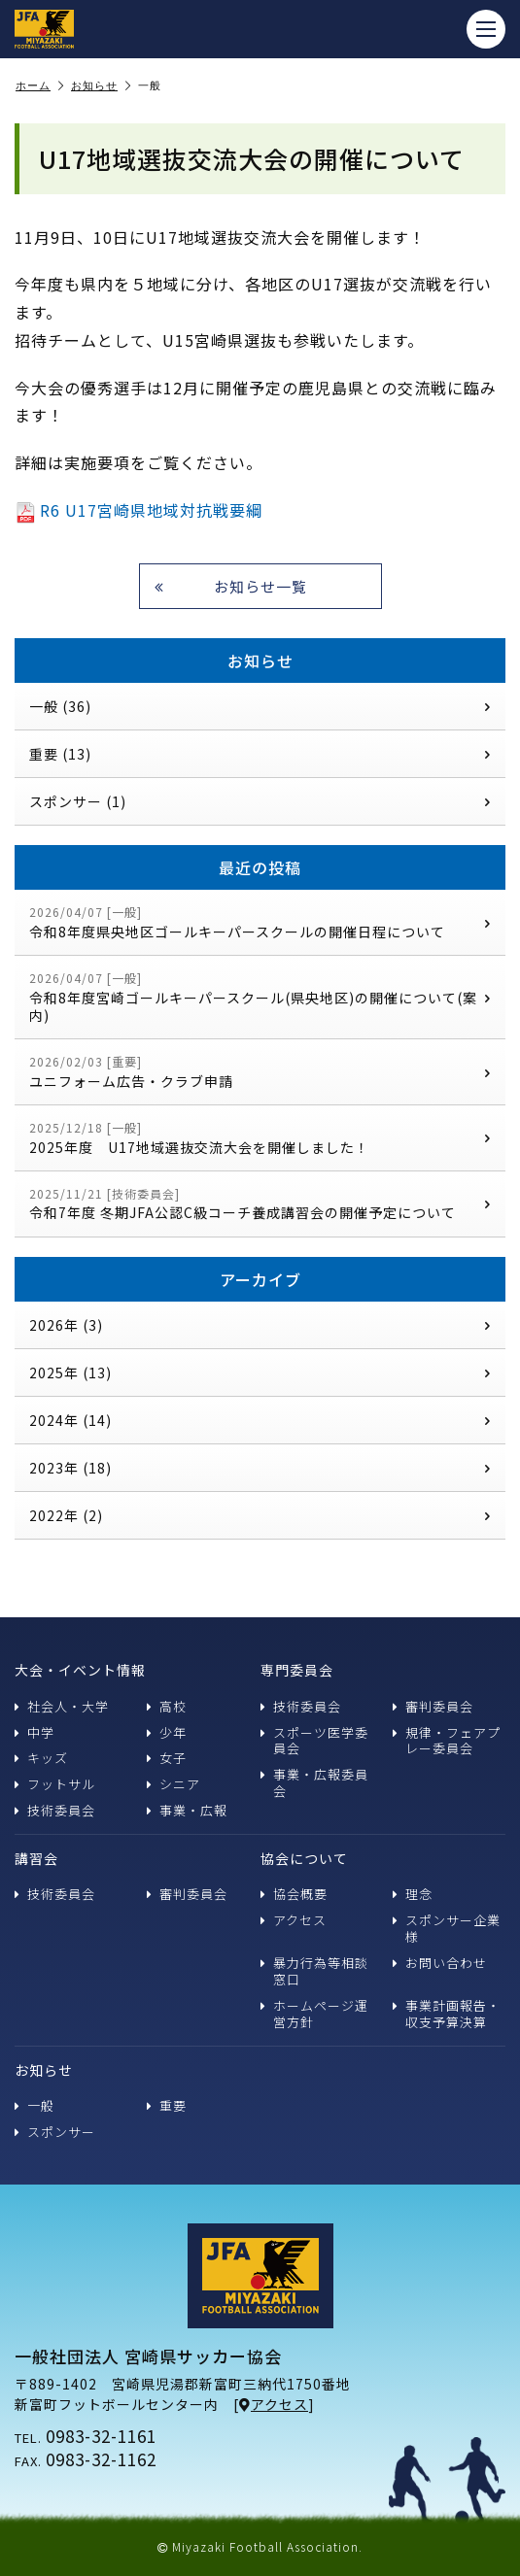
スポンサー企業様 (447, 1928)
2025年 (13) (260, 1372)
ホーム (40, 86)
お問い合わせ (440, 1962)
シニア (173, 1784)
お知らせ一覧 (231, 586)
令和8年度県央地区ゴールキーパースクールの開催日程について (260, 922)
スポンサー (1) (260, 801)
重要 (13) (260, 753)
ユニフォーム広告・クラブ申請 (260, 1072)
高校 (167, 1706)
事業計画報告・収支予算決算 (447, 2013)
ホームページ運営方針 (314, 2013)
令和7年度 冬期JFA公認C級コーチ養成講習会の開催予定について (260, 1204)
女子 (167, 1757)
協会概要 (294, 1893)
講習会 (36, 1858)
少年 (167, 1732)
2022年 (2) (260, 1515)
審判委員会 (433, 1706)
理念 (413, 1893)
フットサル (55, 1784)
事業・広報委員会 (314, 1782)
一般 (34, 2105)
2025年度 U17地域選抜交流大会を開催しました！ (260, 1138)
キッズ (41, 1757)
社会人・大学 (62, 1706)
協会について (304, 1858)
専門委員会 (296, 1669)
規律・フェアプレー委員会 (447, 1740)
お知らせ (101, 86)
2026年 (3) (260, 1325)
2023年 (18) (260, 1467)
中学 (34, 1732)
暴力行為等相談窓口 (314, 1970)
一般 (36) (260, 706)
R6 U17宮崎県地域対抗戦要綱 (138, 510)
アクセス (293, 1920)
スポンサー (55, 2131)
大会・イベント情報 (80, 1669)
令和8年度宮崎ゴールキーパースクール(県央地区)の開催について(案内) (260, 997)
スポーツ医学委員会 (314, 1740)
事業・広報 (187, 1810)
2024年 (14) (260, 1420)
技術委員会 (55, 1810)
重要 (167, 2105)
